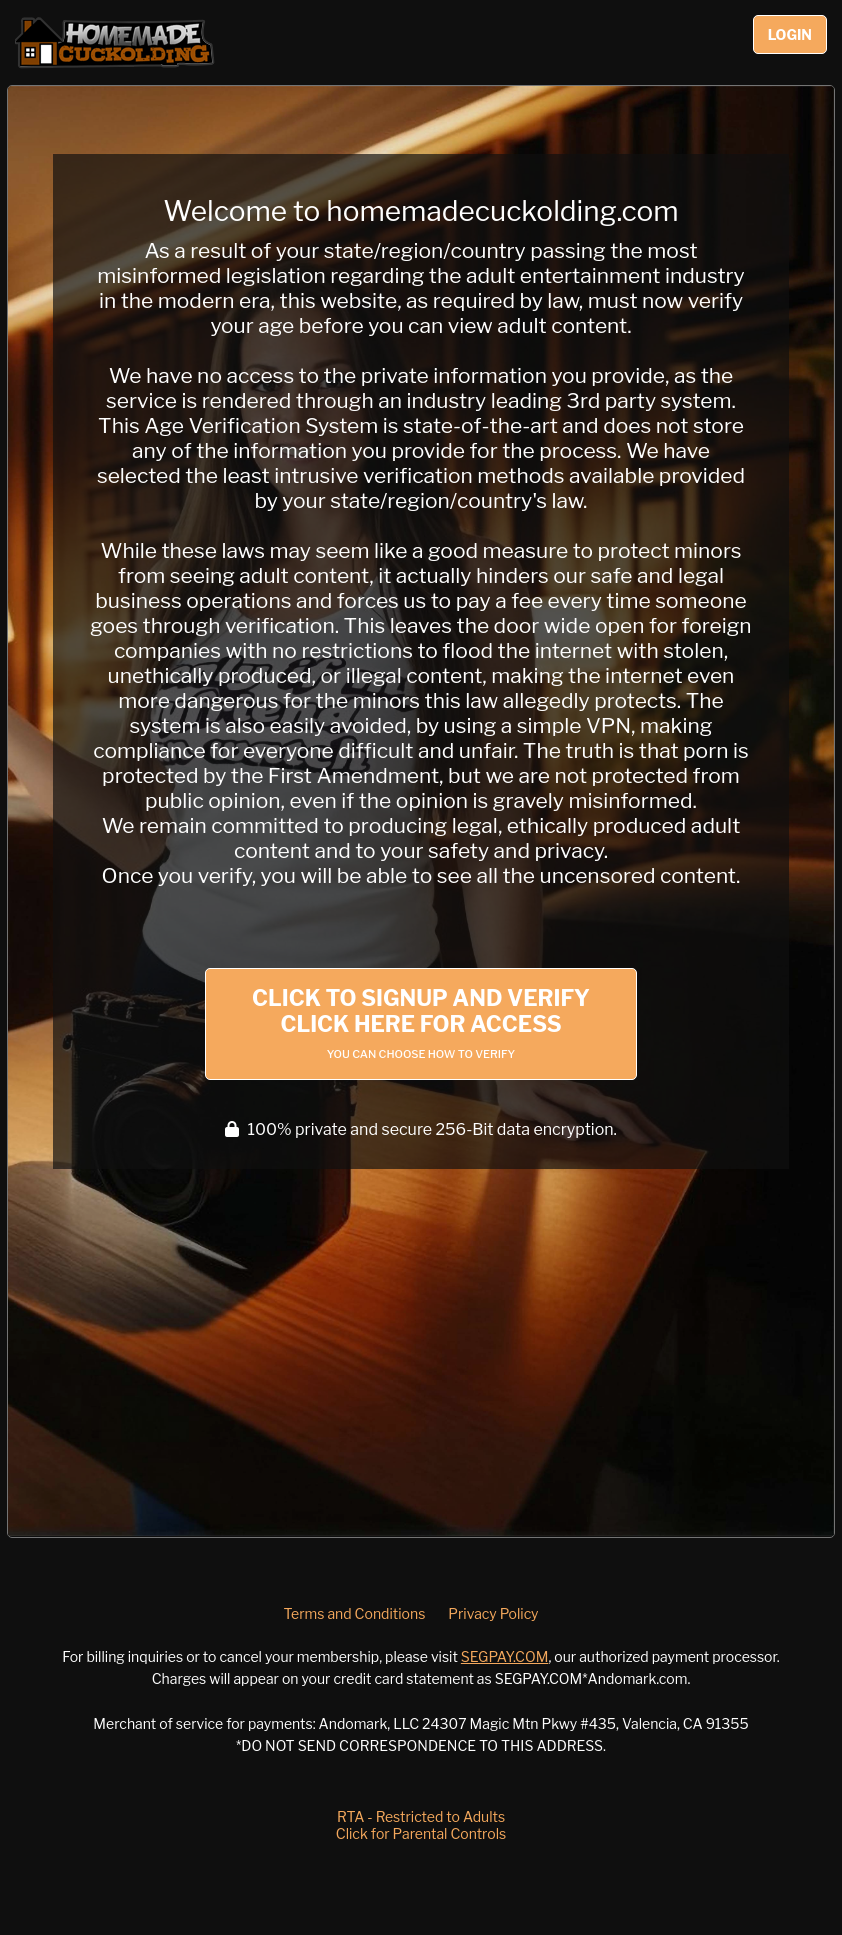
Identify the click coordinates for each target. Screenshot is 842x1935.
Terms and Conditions (354, 1613)
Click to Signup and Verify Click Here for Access (421, 1023)
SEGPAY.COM (505, 1656)
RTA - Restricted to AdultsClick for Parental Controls (421, 1825)
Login (790, 34)
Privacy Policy (493, 1613)
